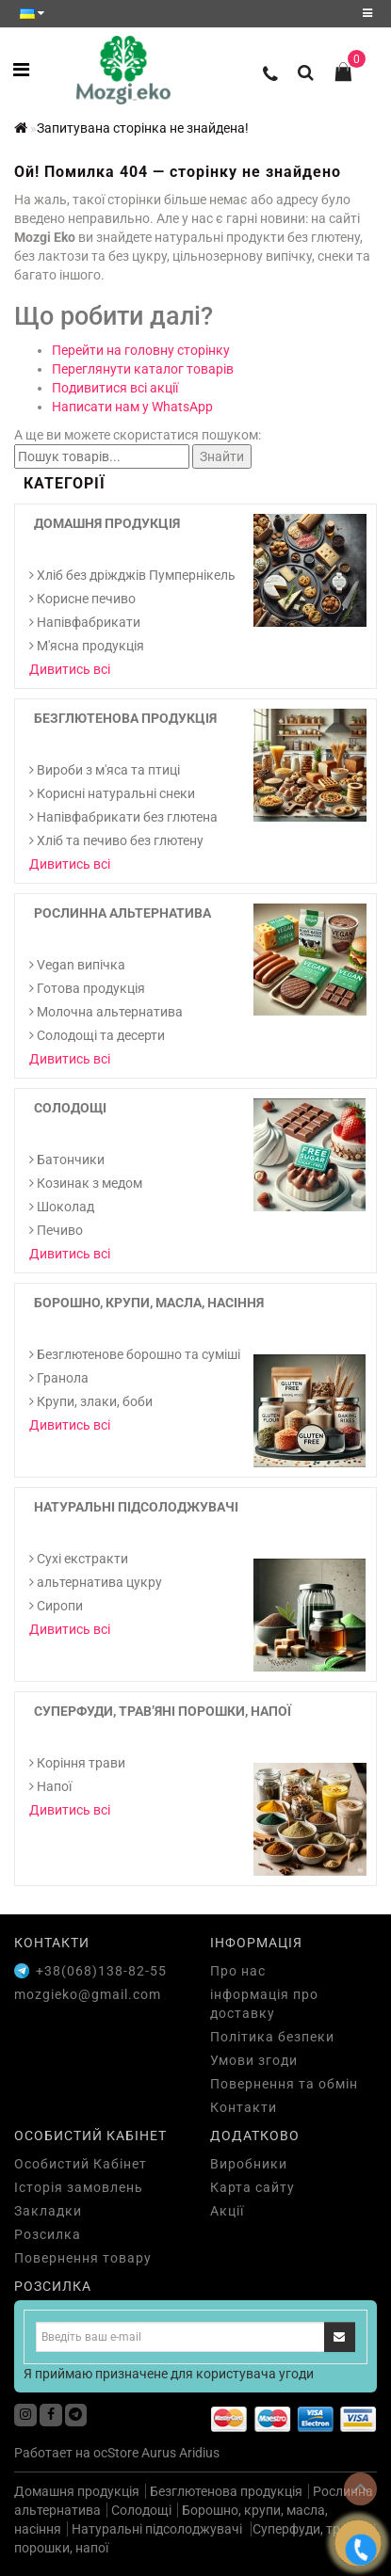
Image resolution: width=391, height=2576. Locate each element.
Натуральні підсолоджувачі (136, 1506)
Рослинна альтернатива (122, 912)
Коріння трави (77, 1762)
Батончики (67, 1159)
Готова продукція (87, 988)
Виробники (248, 2163)
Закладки (48, 2210)
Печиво (56, 1230)
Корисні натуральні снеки (112, 793)
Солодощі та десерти (97, 1035)
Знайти (222, 456)
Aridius (199, 2452)
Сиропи (56, 1605)
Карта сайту (252, 2187)
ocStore (115, 2452)
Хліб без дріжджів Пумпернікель (132, 575)
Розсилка (47, 2234)
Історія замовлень (78, 2187)
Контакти (243, 2107)
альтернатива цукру (95, 1582)
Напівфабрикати (84, 622)
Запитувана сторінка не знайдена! (143, 128)
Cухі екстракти (78, 1558)
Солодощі (70, 1107)
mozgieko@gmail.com (87, 1994)
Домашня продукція (107, 523)
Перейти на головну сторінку (141, 350)
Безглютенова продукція (125, 718)
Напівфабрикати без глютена (123, 816)
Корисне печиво (82, 598)
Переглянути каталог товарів (143, 368)
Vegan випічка (77, 964)
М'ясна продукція (86, 645)
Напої (50, 1786)
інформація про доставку (264, 2004)
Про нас (238, 1970)
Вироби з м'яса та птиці (104, 769)
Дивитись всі (69, 669)
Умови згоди (254, 2060)
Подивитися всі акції (115, 387)
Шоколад (61, 1206)
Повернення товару (83, 2257)
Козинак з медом (85, 1183)
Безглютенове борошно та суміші (134, 1354)
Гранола (59, 1377)
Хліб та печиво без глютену (116, 840)
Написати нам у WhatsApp (132, 406)
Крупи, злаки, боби (91, 1401)
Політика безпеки (272, 2036)
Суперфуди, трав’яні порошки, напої (162, 1711)
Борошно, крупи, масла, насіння (149, 1302)
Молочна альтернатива (106, 1011)
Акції (227, 2210)
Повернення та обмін (284, 2083)
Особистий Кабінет (80, 2163)
